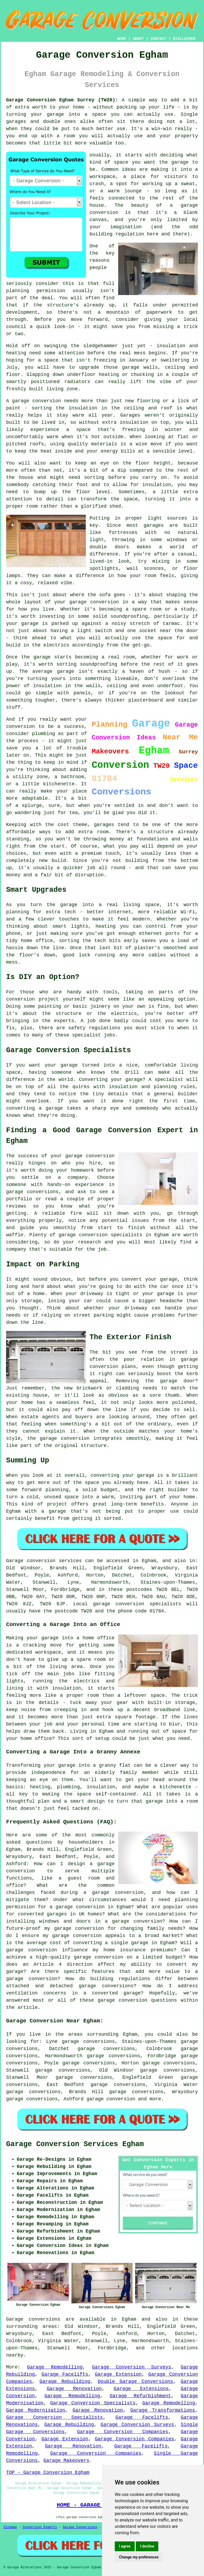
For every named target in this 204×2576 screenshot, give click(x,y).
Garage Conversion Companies (122, 2431)
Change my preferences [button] (139, 2557)
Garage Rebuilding (65, 2381)
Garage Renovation (74, 2388)
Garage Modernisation (35, 2410)
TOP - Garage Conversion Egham (47, 2472)
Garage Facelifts (64, 2374)
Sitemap (10, 2527)
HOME (121, 39)
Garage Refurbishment (140, 2396)
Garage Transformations (162, 2410)
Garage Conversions (80, 2527)
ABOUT (138, 39)
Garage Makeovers (66, 2460)
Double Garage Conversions (135, 2381)
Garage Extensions (141, 2388)
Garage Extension (118, 2374)
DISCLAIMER (184, 39)
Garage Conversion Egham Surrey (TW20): (62, 100)
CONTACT (158, 39)
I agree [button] (124, 2546)
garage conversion (110, 2099)
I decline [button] (147, 2546)
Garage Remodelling (55, 2367)
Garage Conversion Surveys (131, 2367)
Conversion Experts (40, 2527)
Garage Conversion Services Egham (75, 2144)
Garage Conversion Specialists (92, 2403)
